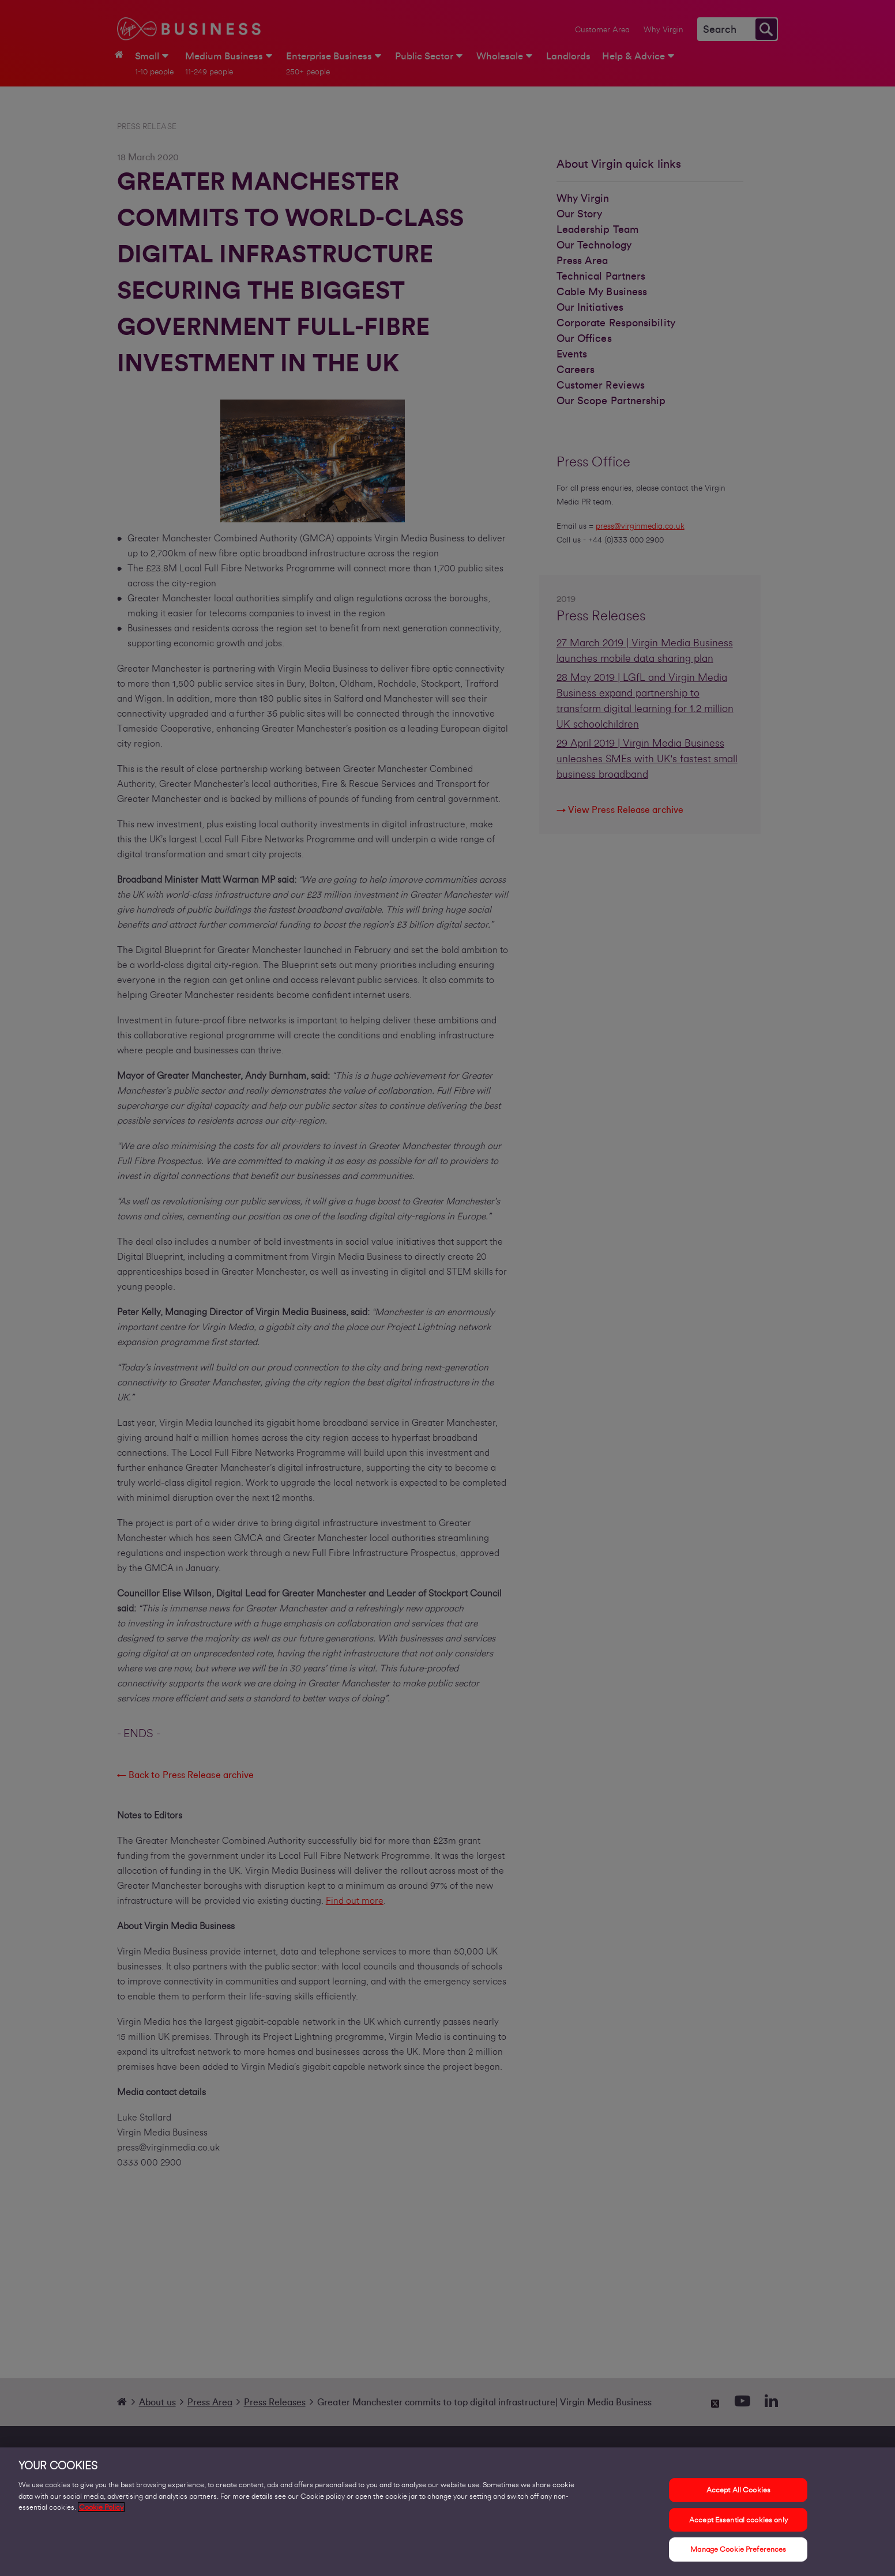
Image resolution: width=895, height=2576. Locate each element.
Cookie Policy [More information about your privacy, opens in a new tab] (101, 2514)
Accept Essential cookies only (738, 2526)
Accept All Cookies (738, 2496)
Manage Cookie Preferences (738, 2556)
